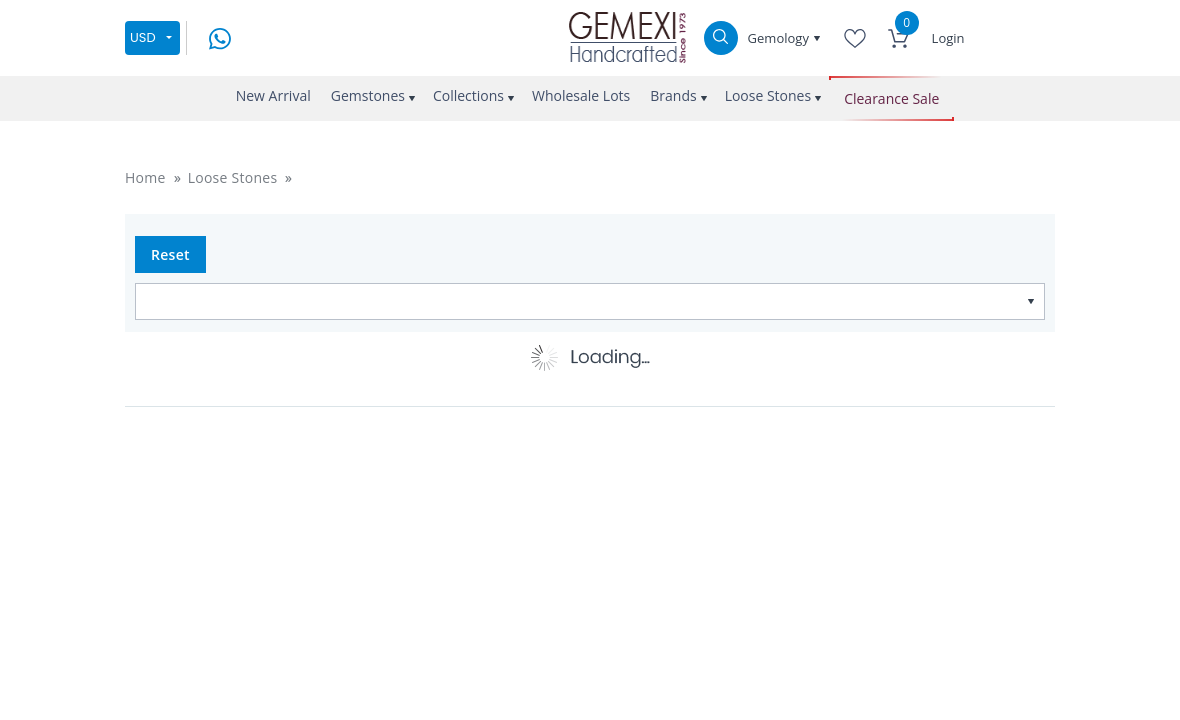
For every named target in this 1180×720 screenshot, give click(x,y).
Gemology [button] (780, 38)
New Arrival (273, 95)
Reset (170, 254)
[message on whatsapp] (220, 36)
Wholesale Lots (581, 95)
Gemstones (368, 95)
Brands (673, 95)
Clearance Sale (891, 98)
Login (948, 38)
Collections (468, 95)
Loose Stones (768, 95)
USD (143, 37)
